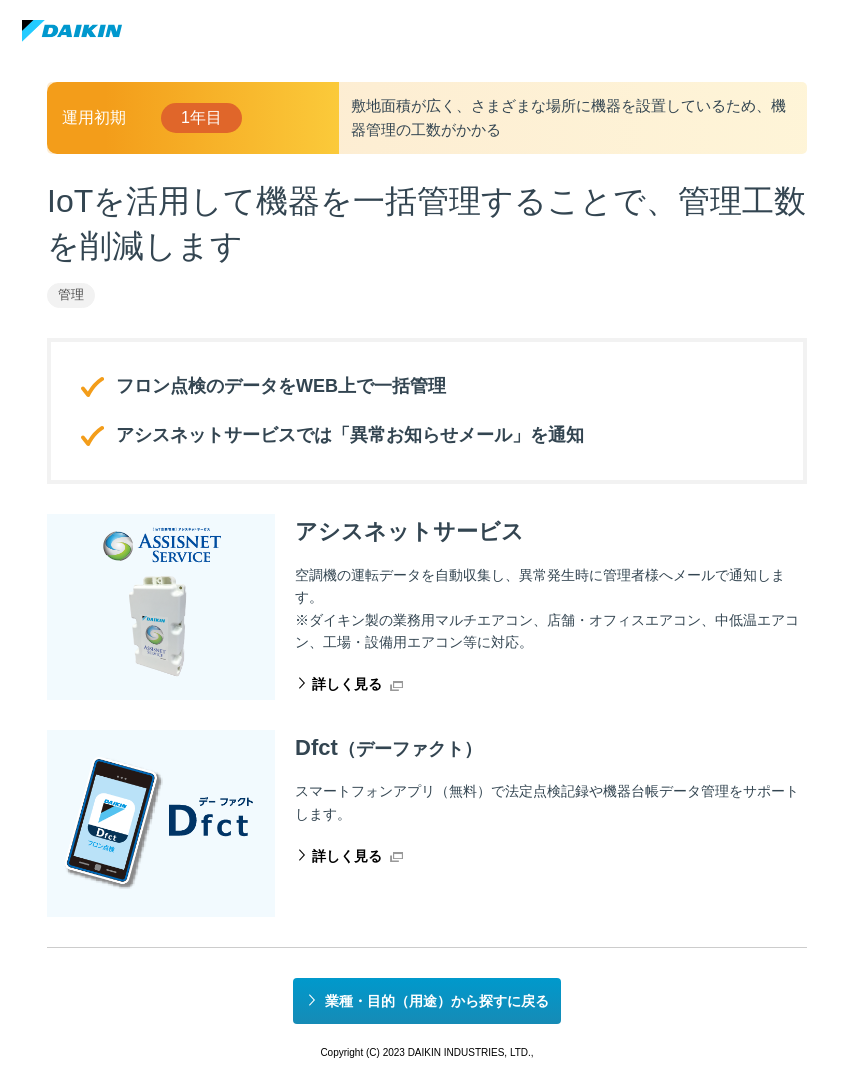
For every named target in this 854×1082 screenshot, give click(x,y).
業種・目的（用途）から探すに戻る (437, 1001)
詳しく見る (347, 684)
